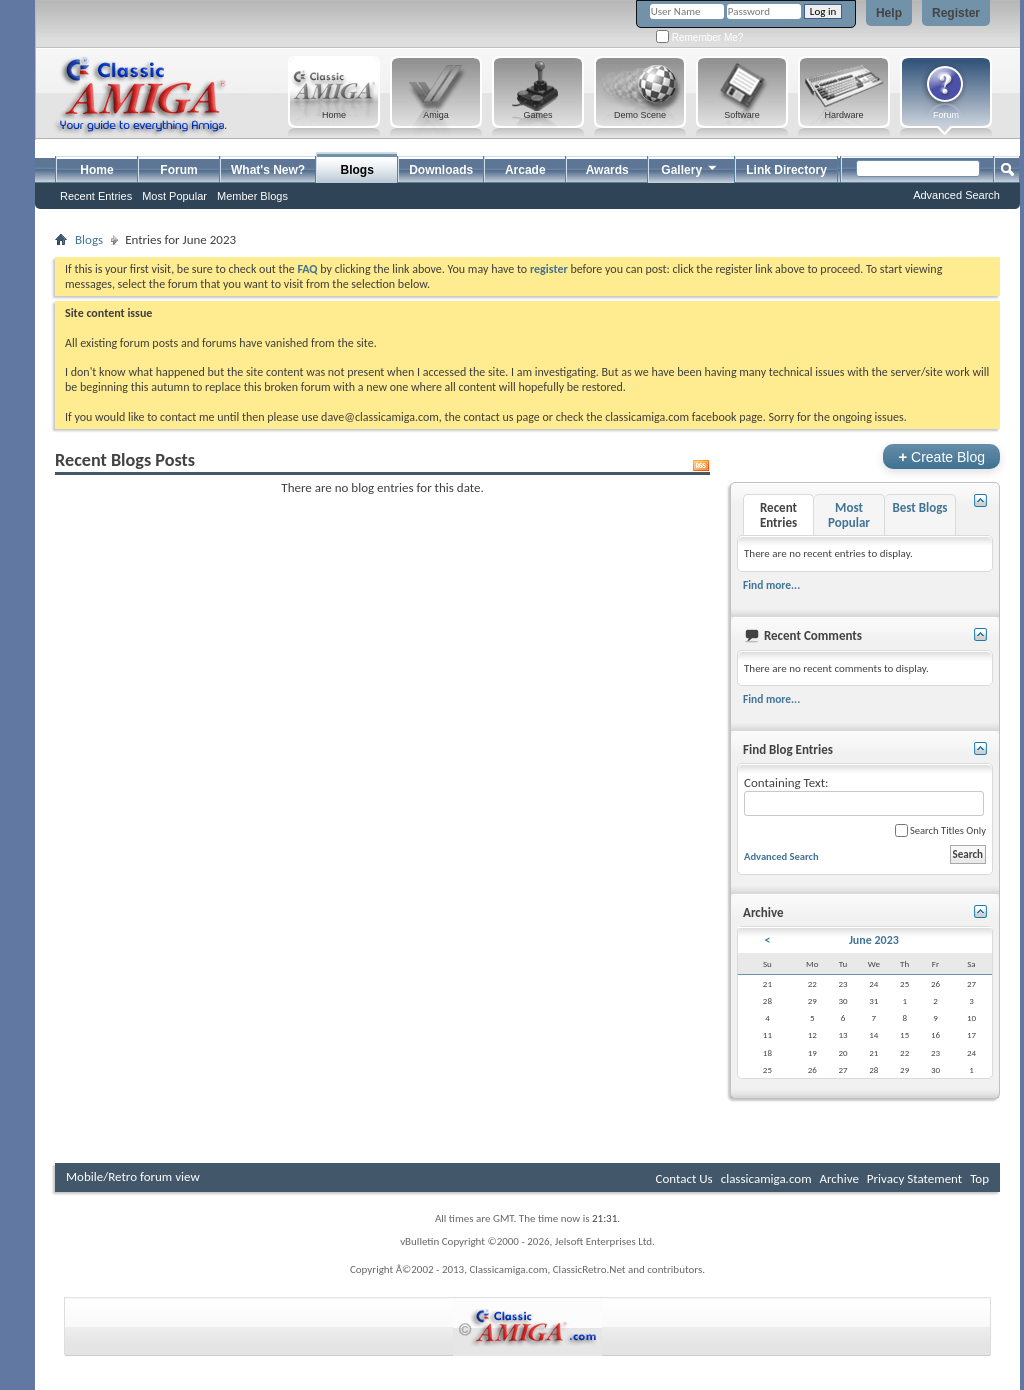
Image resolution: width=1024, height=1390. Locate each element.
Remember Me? (699, 37)
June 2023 (874, 940)
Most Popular (174, 196)
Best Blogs (919, 507)
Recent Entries (96, 196)
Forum (178, 170)
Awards (607, 170)
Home (96, 170)
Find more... (771, 585)
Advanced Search (956, 195)
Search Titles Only (940, 830)
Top (979, 1178)
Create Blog (941, 456)
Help (889, 13)
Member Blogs (252, 196)
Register (956, 13)
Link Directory (786, 170)
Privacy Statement (914, 1178)
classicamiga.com (766, 1178)
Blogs (357, 170)
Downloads (441, 170)
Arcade (525, 170)
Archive (838, 1178)
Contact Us (684, 1178)
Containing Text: (864, 795)
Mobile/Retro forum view (133, 1176)
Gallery (690, 167)
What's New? (268, 170)
